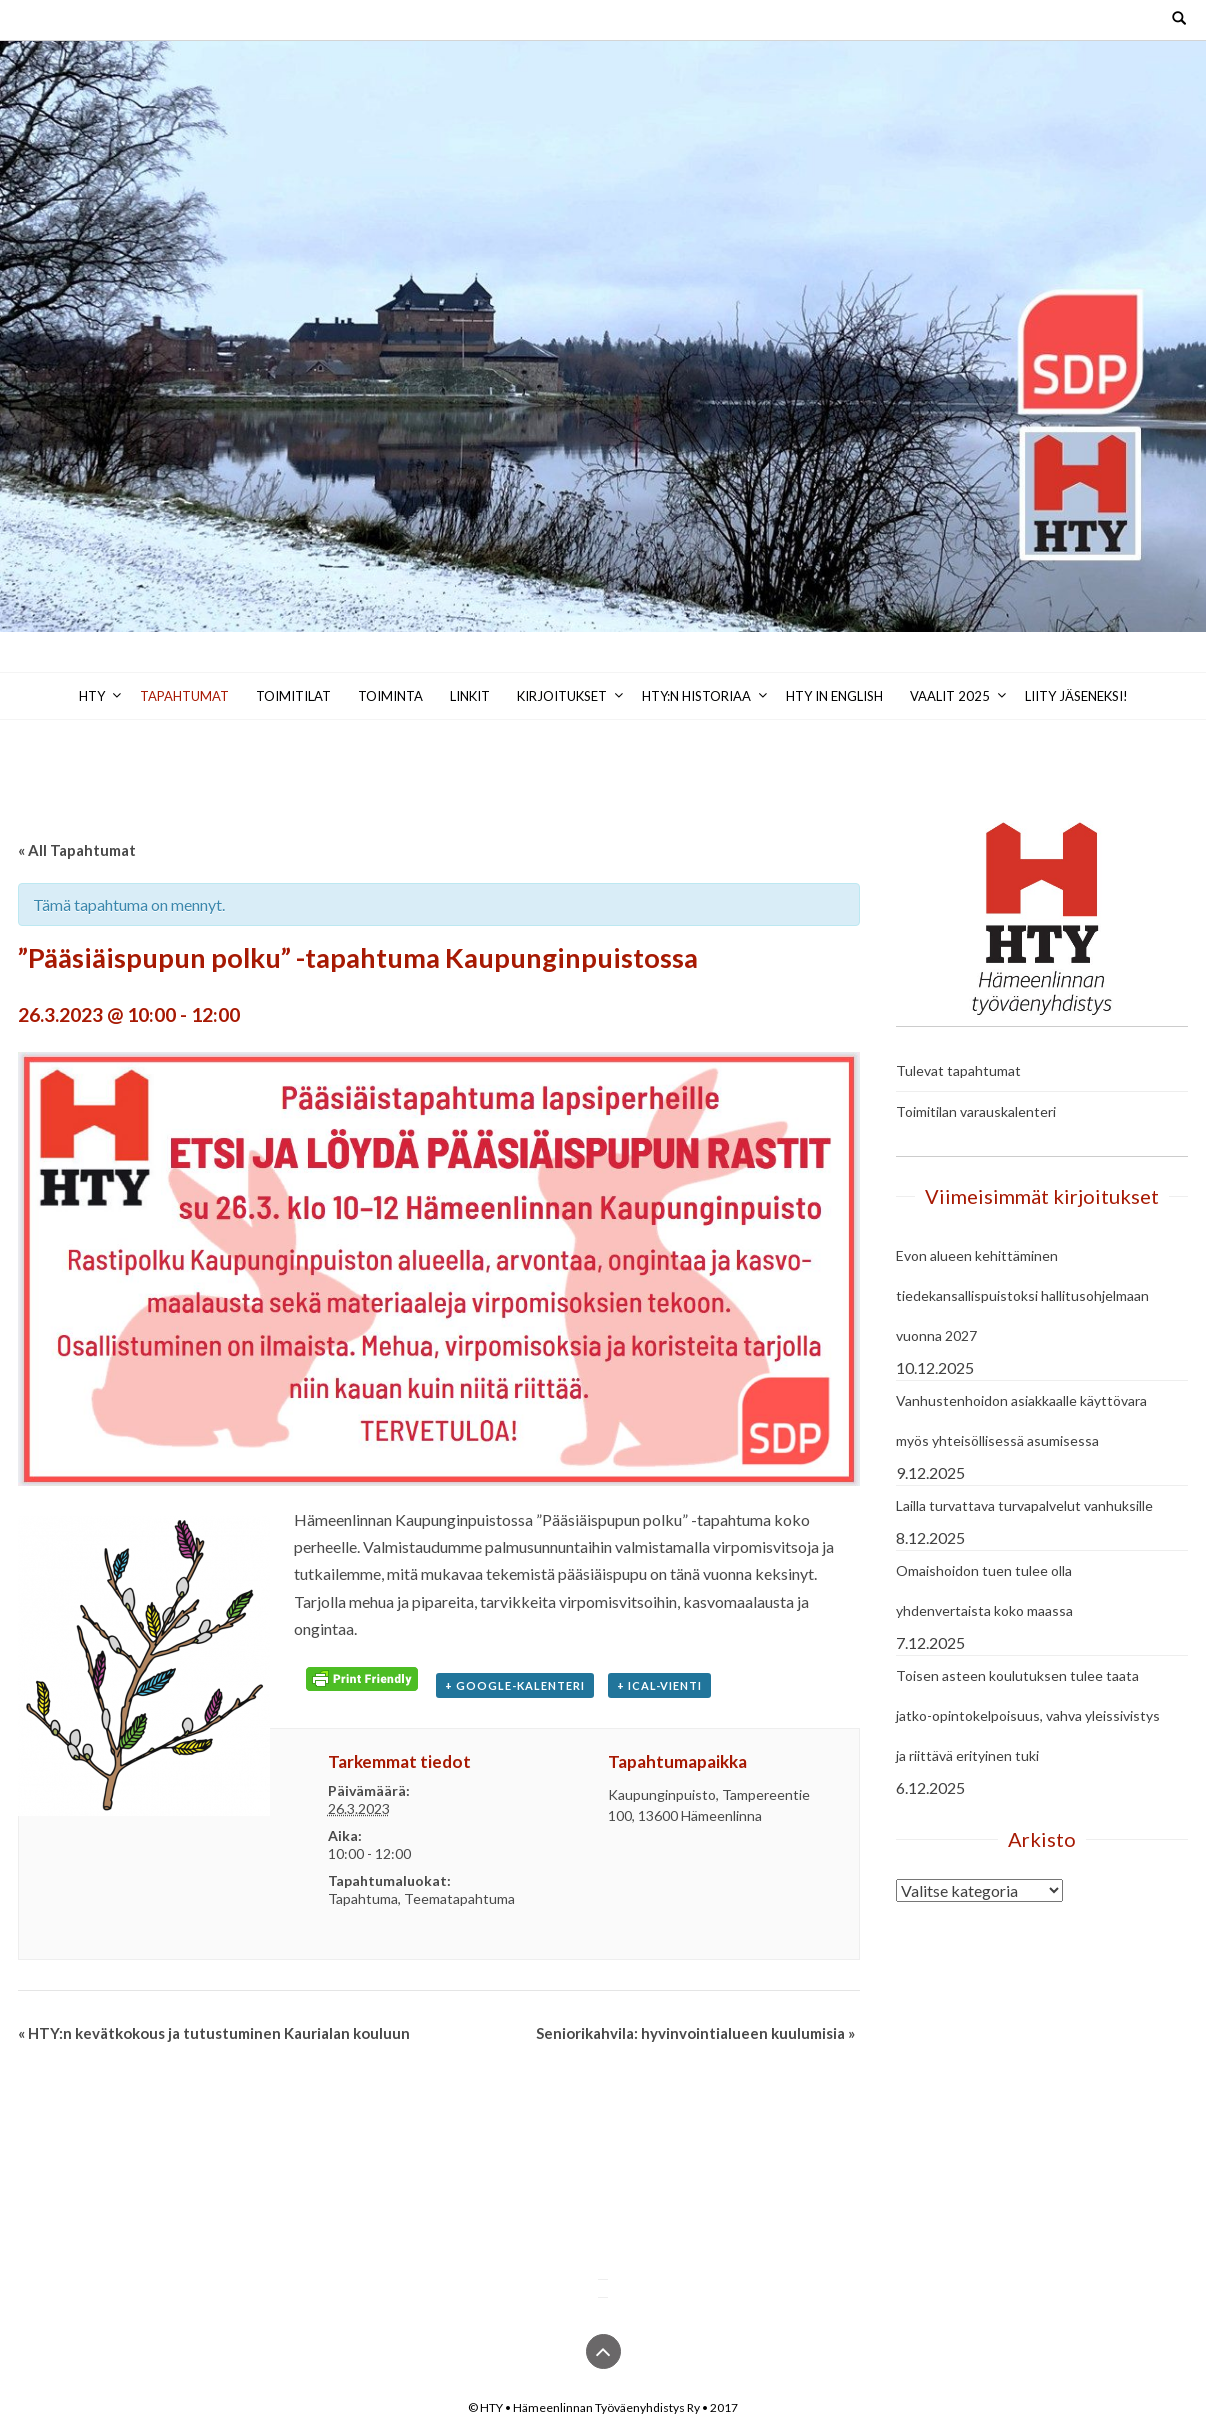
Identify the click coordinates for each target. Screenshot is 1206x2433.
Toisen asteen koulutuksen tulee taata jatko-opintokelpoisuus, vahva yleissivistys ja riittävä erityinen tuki (1028, 1715)
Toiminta (390, 696)
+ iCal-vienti (659, 1685)
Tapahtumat (184, 696)
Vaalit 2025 (950, 696)
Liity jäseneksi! (1076, 696)
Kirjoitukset (562, 696)
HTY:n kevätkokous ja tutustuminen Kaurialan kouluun (214, 2033)
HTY (92, 696)
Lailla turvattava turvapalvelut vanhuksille (1024, 1505)
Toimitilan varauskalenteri (976, 1111)
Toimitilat (293, 696)
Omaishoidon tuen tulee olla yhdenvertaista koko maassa (984, 1590)
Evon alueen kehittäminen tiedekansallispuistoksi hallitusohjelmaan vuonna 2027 (1022, 1295)
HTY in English (834, 696)
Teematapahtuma (459, 1898)
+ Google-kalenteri (515, 1685)
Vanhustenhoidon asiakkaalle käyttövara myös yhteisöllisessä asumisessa (1021, 1420)
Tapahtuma (363, 1898)
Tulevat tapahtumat (958, 1070)
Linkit (470, 696)
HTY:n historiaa (696, 696)
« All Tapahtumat (77, 850)
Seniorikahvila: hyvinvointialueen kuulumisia (695, 2033)
